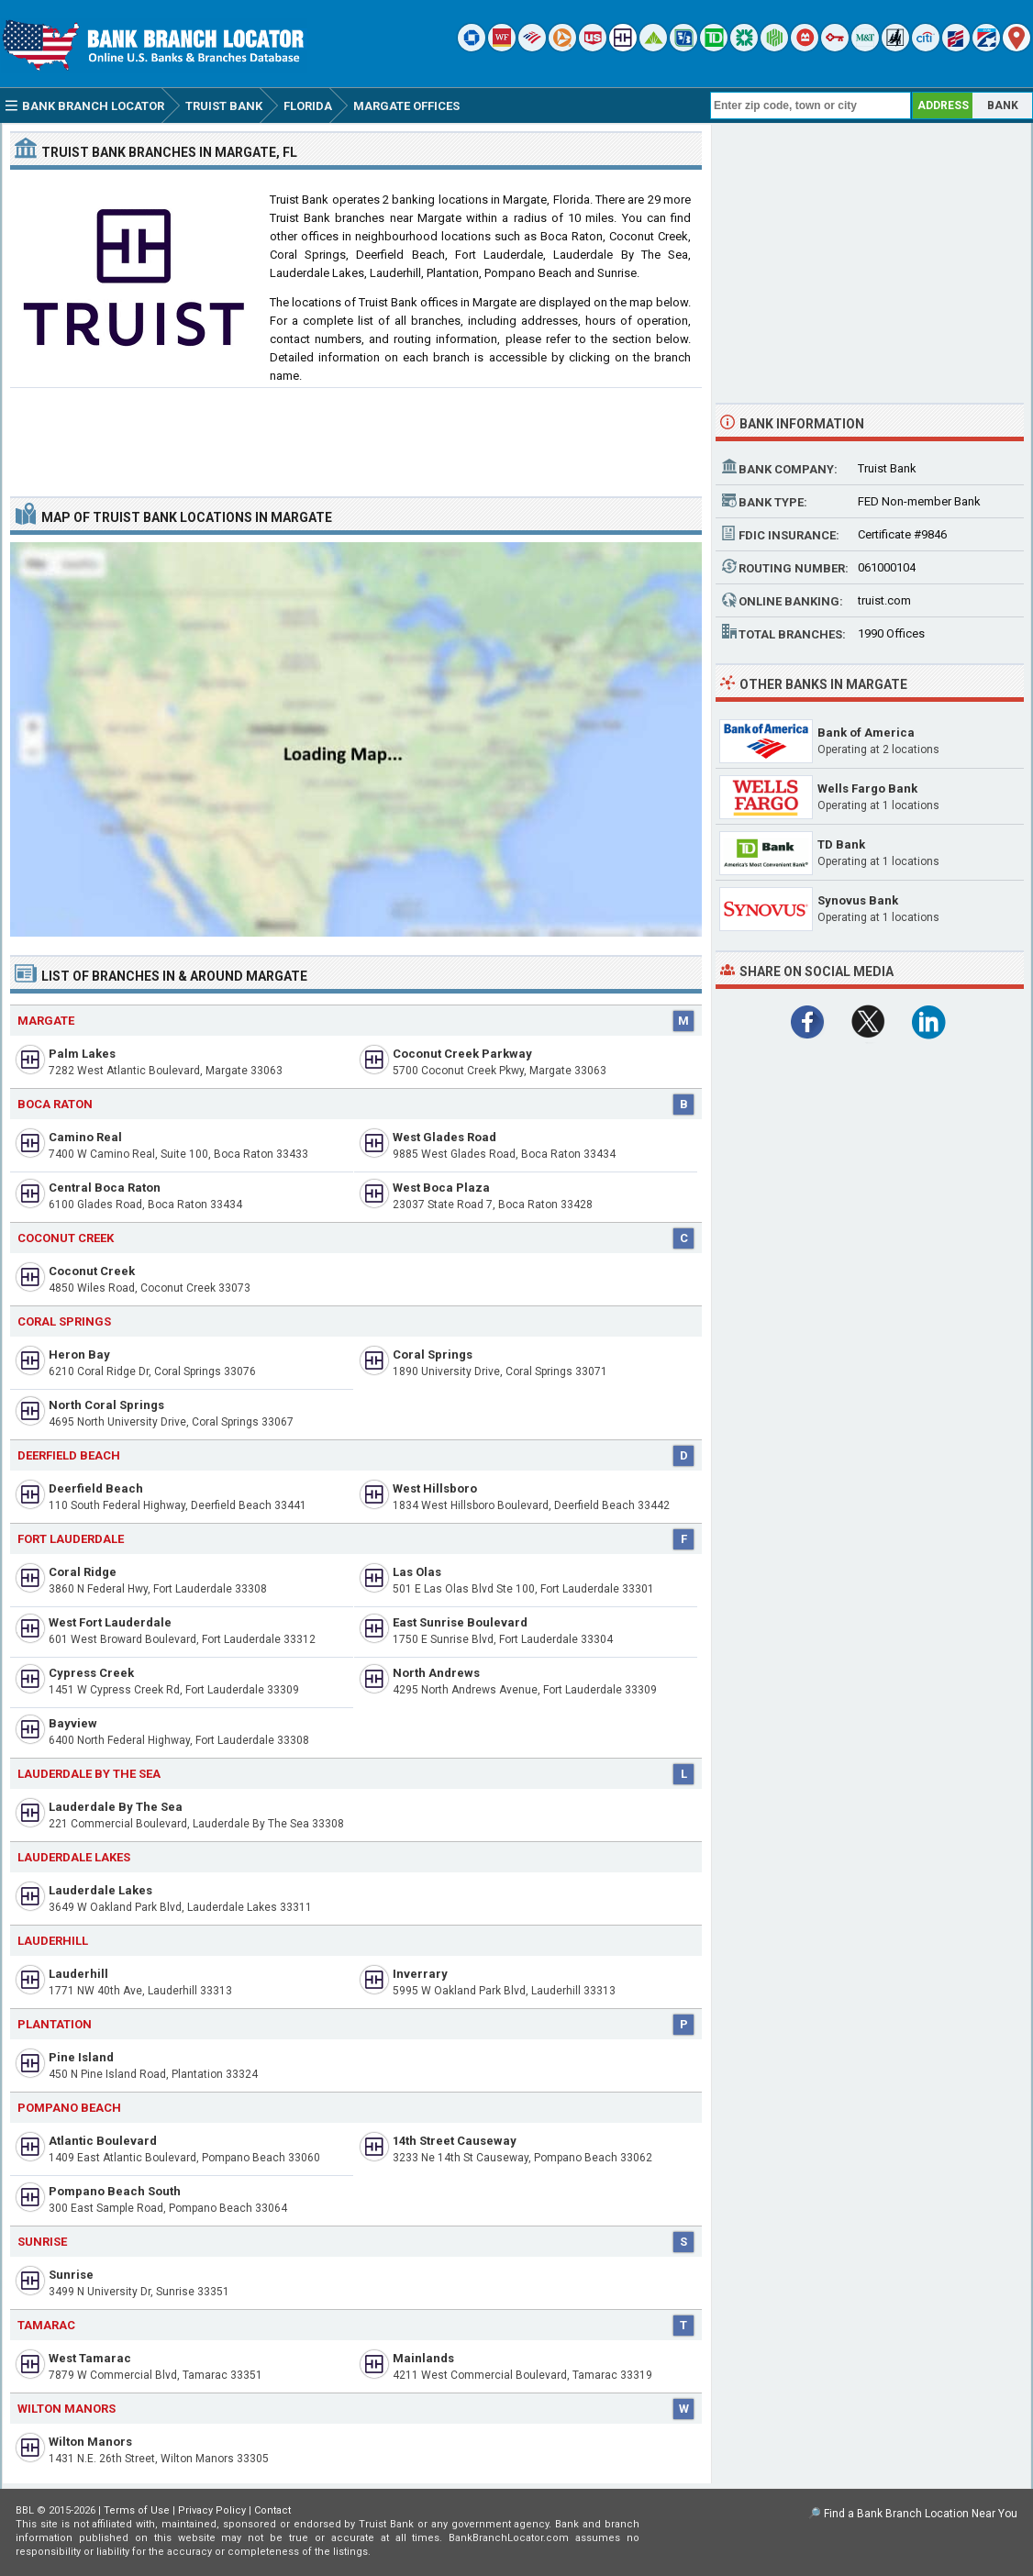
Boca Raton (55, 1104)
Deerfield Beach (68, 1455)
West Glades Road (444, 1137)
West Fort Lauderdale (110, 1622)
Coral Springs (64, 1321)
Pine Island (81, 2057)
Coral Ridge (83, 1572)
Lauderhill (52, 1941)
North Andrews (436, 1673)
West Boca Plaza (441, 1187)
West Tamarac (90, 2358)
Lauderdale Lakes (100, 1890)
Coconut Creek (92, 1271)
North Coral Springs (106, 1405)
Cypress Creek (91, 1673)
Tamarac (46, 2325)
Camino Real (85, 1137)
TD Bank (841, 844)
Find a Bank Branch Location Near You (920, 2513)
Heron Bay (79, 1354)
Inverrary (420, 1974)
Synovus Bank (857, 900)
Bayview (73, 1723)
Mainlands (423, 2358)
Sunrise (71, 2275)
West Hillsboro (435, 1488)
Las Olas (417, 1572)
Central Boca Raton (105, 1187)
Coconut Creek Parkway (462, 1053)
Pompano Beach (69, 2108)
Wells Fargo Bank (867, 788)
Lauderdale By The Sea (116, 1807)
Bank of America (866, 732)
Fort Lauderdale (70, 1539)
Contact (272, 2510)
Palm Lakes (82, 1053)
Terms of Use (137, 2510)
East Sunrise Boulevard (460, 1622)
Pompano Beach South (115, 2191)
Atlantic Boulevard (103, 2141)
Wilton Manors (90, 2441)
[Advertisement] (356, 435)
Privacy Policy (212, 2510)
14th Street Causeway (454, 2141)
